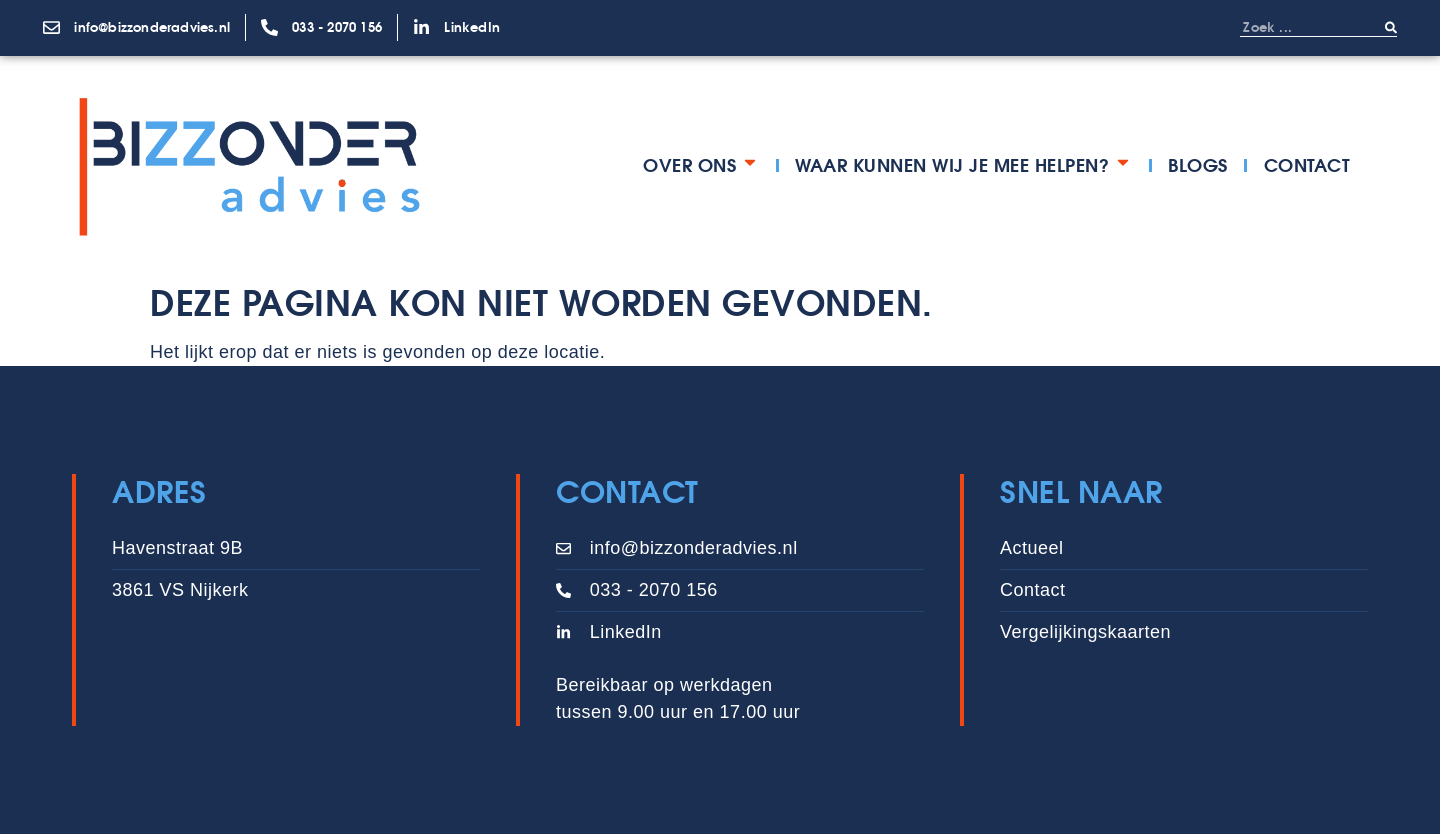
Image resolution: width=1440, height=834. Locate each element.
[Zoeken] (1391, 27)
